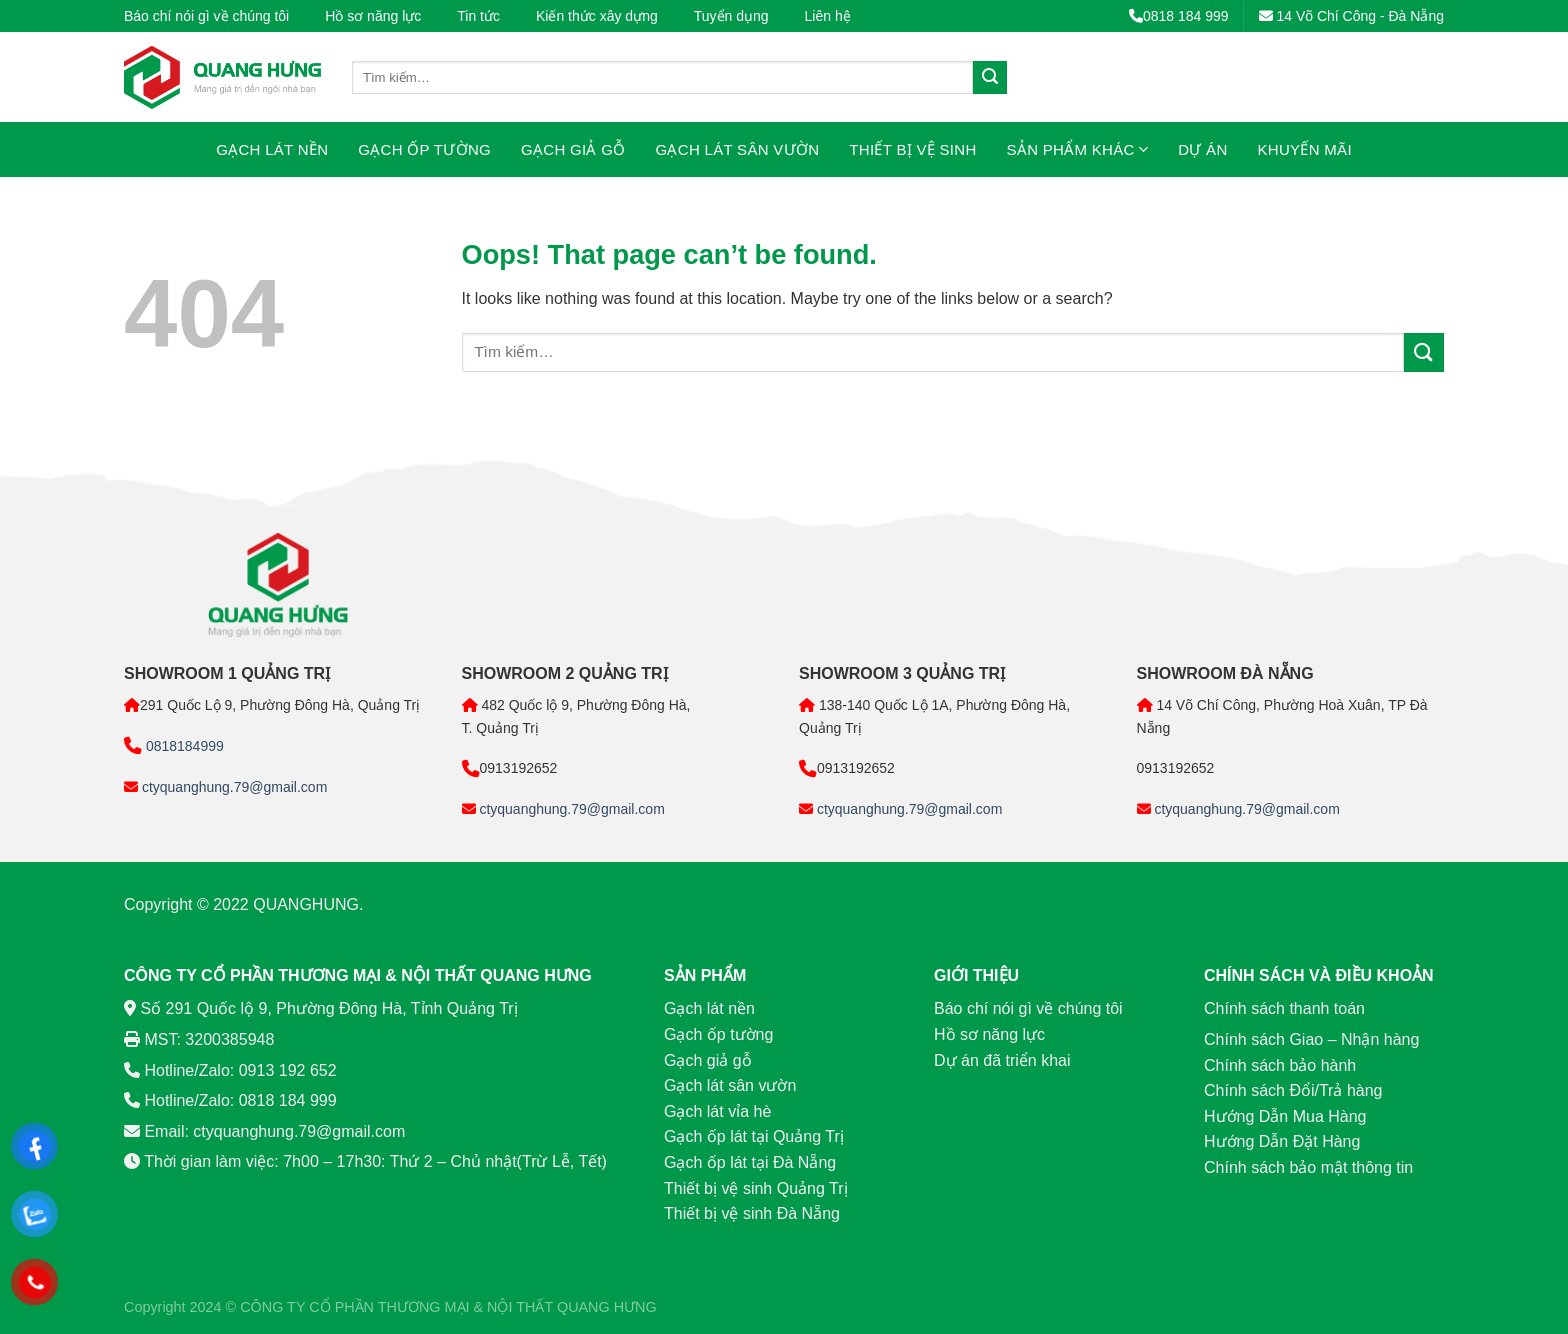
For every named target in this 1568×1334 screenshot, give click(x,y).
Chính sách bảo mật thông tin (1308, 1167)
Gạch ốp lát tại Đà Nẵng (750, 1162)
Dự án (1202, 149)
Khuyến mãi (1305, 149)
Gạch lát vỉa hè (717, 1111)
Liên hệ (828, 16)
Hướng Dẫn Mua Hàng (1285, 1116)
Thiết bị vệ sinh (912, 149)
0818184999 (183, 746)
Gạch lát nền (272, 149)
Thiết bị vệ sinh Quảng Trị (756, 1188)
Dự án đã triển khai (1002, 1060)
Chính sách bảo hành (1280, 1065)
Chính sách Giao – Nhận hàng (1311, 1039)
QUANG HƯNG (607, 1307)
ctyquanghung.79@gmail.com (232, 787)
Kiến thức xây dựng (597, 16)
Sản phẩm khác (1078, 149)
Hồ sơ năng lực (373, 16)
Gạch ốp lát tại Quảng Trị (754, 1136)
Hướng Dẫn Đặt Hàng (1282, 1141)
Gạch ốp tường (424, 149)
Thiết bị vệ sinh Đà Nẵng (752, 1213)
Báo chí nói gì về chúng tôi (206, 16)
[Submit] (990, 78)
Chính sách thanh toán (1284, 1008)
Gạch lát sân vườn (738, 149)
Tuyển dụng (731, 16)
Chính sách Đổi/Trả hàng (1293, 1090)
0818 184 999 (1179, 16)
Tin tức (478, 16)
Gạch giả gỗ (573, 149)
